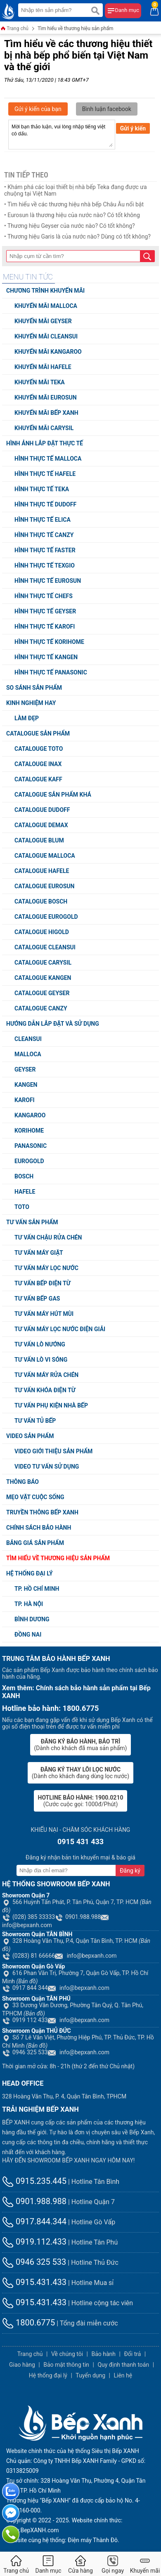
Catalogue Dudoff (42, 810)
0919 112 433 (25, 2020)
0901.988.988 (78, 1917)
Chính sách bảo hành (38, 1527)
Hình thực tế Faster (45, 550)
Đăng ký (130, 1870)
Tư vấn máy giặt (38, 1252)
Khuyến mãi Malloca (45, 306)
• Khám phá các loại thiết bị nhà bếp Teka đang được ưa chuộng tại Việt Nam (75, 190)
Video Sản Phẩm (30, 1436)
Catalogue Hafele (41, 871)
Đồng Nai (27, 1634)
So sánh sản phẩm (34, 687)
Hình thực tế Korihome (49, 642)
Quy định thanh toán (123, 2364)
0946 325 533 (25, 2052)
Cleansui (28, 1039)
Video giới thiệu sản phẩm (53, 1451)
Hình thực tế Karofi (44, 626)
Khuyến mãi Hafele (42, 367)
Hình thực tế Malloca (47, 458)
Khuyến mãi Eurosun (45, 397)
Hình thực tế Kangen (46, 657)
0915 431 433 (80, 1841)
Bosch (23, 1176)
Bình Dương (32, 1619)
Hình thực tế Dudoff (45, 504)
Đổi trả (132, 2354)
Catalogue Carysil (42, 962)
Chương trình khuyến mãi (45, 290)
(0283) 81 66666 (28, 1955)
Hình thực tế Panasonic (50, 672)
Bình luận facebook (106, 109)
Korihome (29, 1130)
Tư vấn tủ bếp (35, 1420)
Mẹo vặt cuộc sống (35, 1497)
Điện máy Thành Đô (93, 2540)
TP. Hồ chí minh (36, 1588)
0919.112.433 (34, 2242)
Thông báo (22, 1481)
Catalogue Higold (41, 932)
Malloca (27, 1054)
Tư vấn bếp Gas (37, 1298)
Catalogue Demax (41, 825)
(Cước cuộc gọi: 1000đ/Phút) (80, 1800)
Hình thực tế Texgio (44, 565)
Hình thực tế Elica (42, 519)
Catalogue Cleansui (45, 947)
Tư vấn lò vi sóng (40, 1359)
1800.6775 (28, 2323)
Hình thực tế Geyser (45, 611)
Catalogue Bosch (40, 901)
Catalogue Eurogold (46, 916)
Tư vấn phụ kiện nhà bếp (51, 1405)
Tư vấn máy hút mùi (43, 1313)
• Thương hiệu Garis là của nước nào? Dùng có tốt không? (77, 236)
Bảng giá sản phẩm (35, 1543)
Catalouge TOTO (38, 748)
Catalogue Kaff (38, 779)
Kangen (25, 1084)
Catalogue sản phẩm (38, 733)
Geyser (25, 1069)
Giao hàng (22, 2364)
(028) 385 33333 (28, 1917)
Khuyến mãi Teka (39, 382)
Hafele (24, 1191)
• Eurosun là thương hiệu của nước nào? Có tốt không (72, 215)
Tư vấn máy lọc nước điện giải (59, 1329)
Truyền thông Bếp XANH (42, 1512)
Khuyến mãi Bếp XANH (46, 412)
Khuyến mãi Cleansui (46, 336)
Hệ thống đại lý (29, 1573)
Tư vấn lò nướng (39, 1344)
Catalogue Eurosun (44, 886)
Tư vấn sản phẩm (32, 1222)
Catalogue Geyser (41, 993)
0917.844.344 (34, 2221)
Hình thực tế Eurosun (47, 580)
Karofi (24, 1100)
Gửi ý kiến (133, 128)
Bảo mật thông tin (66, 2364)
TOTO (21, 1207)
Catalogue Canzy (40, 1008)
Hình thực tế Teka (41, 489)
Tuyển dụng (90, 2375)
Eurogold (29, 1161)
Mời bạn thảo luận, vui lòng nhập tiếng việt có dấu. (62, 134)
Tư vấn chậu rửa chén (48, 1237)
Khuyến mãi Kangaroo (48, 351)
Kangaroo (29, 1115)
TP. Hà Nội (28, 1604)
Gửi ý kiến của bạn (38, 109)
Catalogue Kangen (42, 978)
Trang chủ (14, 29)
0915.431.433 (34, 2282)
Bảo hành (103, 2354)
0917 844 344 (25, 1988)
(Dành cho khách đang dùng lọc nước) (80, 1772)
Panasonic (30, 1146)
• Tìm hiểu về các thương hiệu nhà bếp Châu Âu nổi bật (74, 204)
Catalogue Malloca (44, 855)
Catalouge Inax (38, 764)
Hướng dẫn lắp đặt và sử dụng (52, 1023)
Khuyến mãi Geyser (43, 321)
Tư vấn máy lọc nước (46, 1268)
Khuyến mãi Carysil (43, 428)
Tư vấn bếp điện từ (42, 1283)
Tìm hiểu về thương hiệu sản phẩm (76, 28)
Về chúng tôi (67, 2354)
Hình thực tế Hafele (45, 474)
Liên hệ (123, 2375)
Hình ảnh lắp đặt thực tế (44, 443)
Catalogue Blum (39, 840)
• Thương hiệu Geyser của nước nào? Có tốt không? (69, 225)
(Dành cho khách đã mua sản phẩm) (80, 1744)
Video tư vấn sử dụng (46, 1466)
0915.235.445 (34, 2181)
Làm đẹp (26, 718)
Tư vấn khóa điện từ (45, 1390)
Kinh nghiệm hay (31, 703)
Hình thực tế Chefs (43, 596)
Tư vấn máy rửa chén (46, 1375)
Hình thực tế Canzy (43, 535)
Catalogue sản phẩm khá (52, 794)
